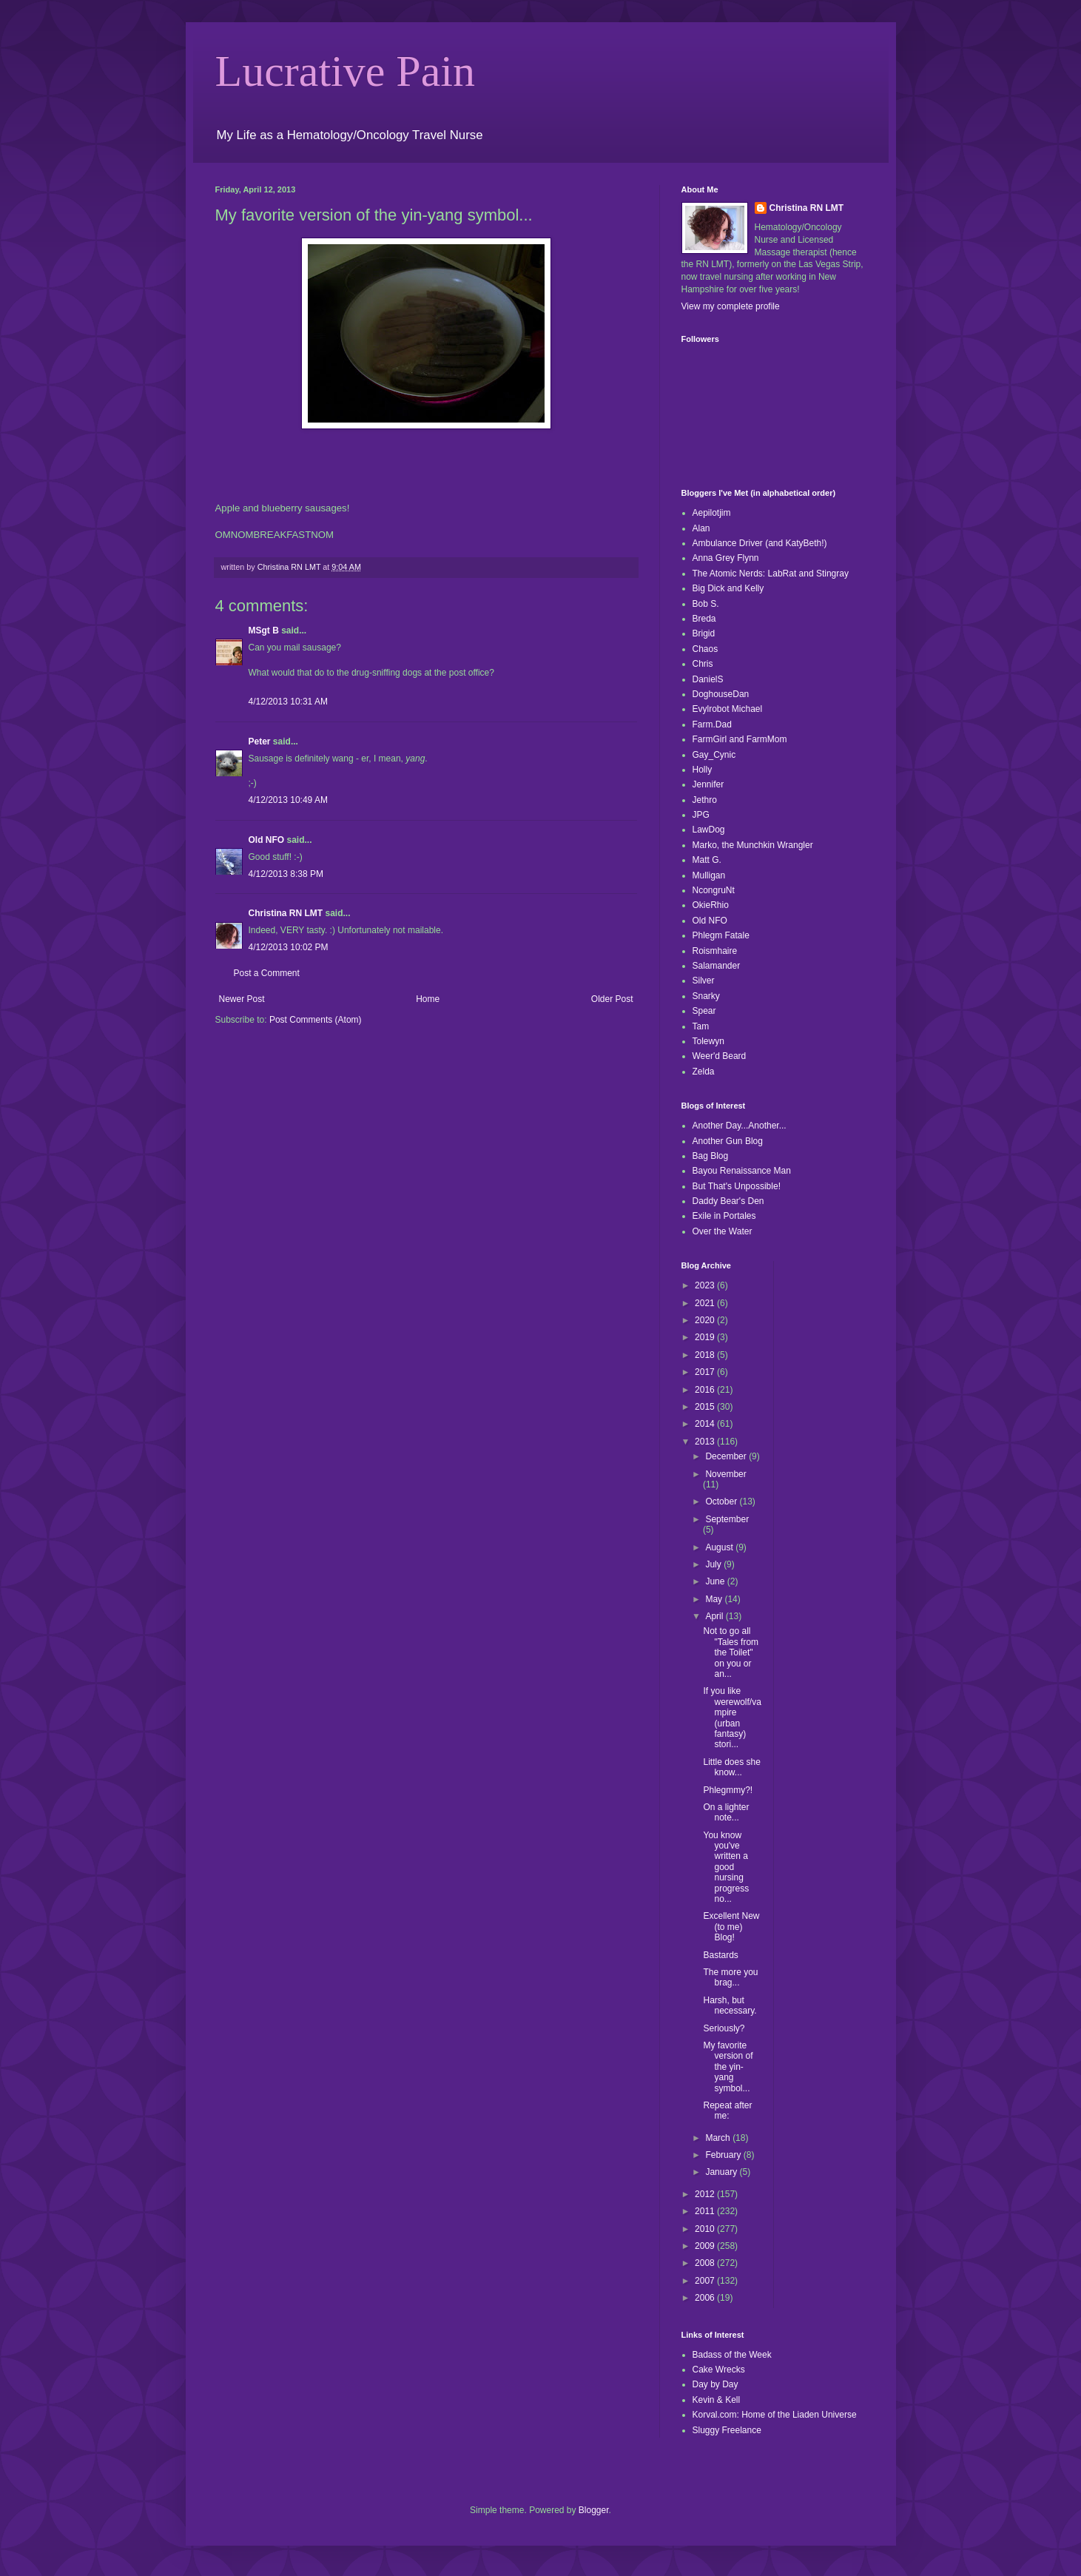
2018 (706, 1355)
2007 (706, 2281)
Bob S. (706, 604)
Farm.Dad (712, 724)
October (722, 1501)
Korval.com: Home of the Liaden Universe (775, 2414)
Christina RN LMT (286, 913)
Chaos (705, 649)
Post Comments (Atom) (315, 1020)
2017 (706, 1372)
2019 (706, 1337)
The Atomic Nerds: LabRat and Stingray (771, 573)
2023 (706, 1285)
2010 (706, 2229)
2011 (706, 2211)
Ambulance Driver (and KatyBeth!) (760, 543)
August (720, 1547)
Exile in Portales (724, 1216)
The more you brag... (730, 1977)
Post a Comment (267, 973)
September (727, 1519)
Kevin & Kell (717, 2400)
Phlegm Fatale (721, 935)
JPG (701, 815)
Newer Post (242, 999)
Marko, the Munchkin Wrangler (753, 845)
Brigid (704, 633)
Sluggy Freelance (727, 2430)
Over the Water (722, 1231)
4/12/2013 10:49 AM (288, 800)
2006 (706, 2298)
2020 (706, 1320)
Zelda (704, 1071)
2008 (706, 2263)
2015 (706, 1407)
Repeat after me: (727, 2110)
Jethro (705, 800)
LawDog (709, 829)
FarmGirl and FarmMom (740, 739)
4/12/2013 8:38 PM (286, 874)
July (714, 1564)
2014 (706, 1424)
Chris (703, 664)
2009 (706, 2246)
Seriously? (723, 2028)
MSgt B (264, 630)
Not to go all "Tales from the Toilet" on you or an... (730, 1652)
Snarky (706, 996)
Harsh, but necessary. (729, 2005)
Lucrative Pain (345, 71)
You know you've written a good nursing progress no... (726, 1867)
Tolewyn (708, 1041)
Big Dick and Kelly (728, 588)
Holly (703, 769)
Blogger (594, 2510)
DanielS (708, 679)
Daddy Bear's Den (728, 1201)
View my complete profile (730, 306)
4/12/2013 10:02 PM (289, 947)
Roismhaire (715, 951)
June (716, 1581)
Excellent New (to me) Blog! (731, 1927)
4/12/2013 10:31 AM (288, 701)
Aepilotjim (712, 513)
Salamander (717, 966)
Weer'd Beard (720, 1056)
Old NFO (267, 840)
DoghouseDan (721, 694)
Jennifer (708, 784)
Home (428, 999)
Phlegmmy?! (727, 1790)
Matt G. (707, 860)
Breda (704, 618)
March (719, 2138)
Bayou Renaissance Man (742, 1171)
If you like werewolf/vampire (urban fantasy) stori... (732, 1717)
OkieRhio (711, 905)
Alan (701, 528)
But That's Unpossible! (737, 1186)
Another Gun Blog (728, 1141)
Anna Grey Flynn (726, 558)
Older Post (612, 999)
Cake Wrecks (719, 2369)
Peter (260, 741)
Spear (704, 1011)
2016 (706, 1390)
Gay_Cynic (714, 755)
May (714, 1599)
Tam (701, 1026)
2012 (706, 2194)
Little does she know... (731, 1767)
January (722, 2172)
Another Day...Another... (740, 1125)
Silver (704, 980)
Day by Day (715, 2384)
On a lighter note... (726, 1812)
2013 (706, 1441)
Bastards (720, 1955)
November (725, 1474)
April (715, 1616)
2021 (706, 1303)
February (724, 2155)
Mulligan (709, 875)
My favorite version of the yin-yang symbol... (727, 2067)
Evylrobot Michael (728, 709)
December (727, 1456)
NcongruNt (714, 890)
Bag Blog (711, 1156)
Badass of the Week (732, 2355)
